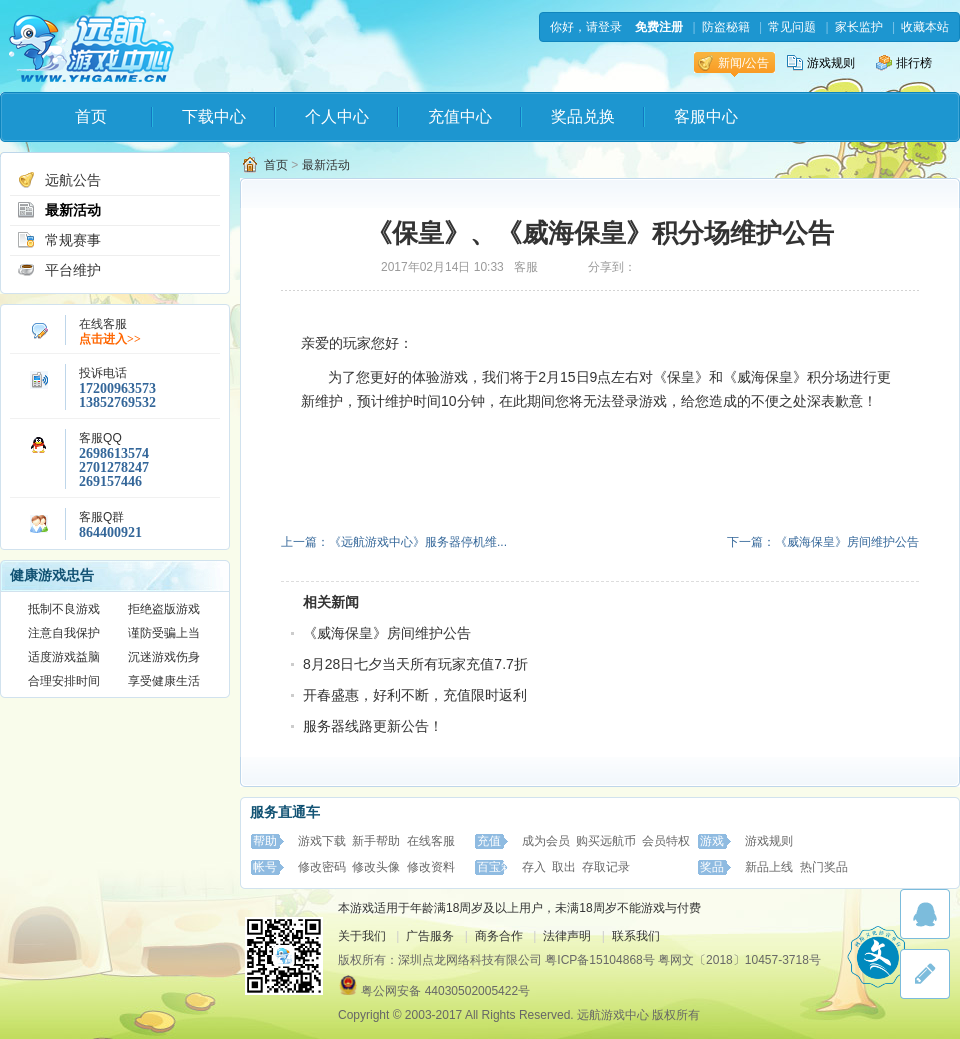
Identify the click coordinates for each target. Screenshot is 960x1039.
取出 (564, 867)
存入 (534, 867)
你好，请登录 (586, 27)
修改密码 (322, 867)
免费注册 (659, 27)
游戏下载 (322, 841)
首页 (91, 116)
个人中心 (337, 116)
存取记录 (606, 867)
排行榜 (904, 63)
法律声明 (567, 936)
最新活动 (58, 210)
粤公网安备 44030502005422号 (445, 991)
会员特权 (666, 841)
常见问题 (792, 27)
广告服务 (430, 936)
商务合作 (499, 936)
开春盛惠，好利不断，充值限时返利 (415, 695)
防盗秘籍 (726, 27)
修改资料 (431, 867)
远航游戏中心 (91, 46)
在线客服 (431, 841)
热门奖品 (824, 867)
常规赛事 (58, 240)
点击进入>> (110, 339)
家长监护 (859, 27)
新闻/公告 (733, 63)
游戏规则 (821, 63)
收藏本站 (925, 27)
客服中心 (706, 116)
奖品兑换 (583, 116)
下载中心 (214, 116)
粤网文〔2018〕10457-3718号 (739, 960)
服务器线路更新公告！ (373, 726)
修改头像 (376, 867)
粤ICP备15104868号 (599, 960)
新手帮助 (376, 841)
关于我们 (362, 936)
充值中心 (460, 116)
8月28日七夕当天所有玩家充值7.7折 (415, 664)
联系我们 (636, 936)
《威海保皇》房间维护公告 (387, 633)
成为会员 (546, 841)
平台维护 (58, 270)
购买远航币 (606, 841)
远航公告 (58, 180)
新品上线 (769, 867)
